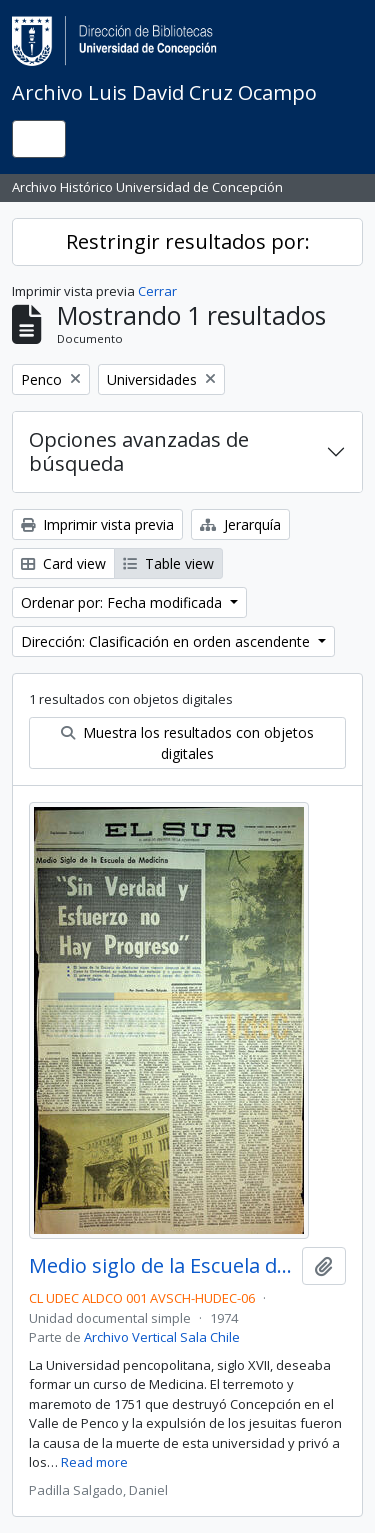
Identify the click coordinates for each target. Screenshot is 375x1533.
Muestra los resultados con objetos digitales (187, 743)
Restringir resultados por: (188, 241)
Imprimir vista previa (97, 524)
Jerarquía (240, 524)
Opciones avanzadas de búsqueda (139, 451)
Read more (94, 1462)
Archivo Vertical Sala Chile (162, 1337)
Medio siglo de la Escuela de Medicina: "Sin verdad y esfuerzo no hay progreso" (161, 1266)
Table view (168, 563)
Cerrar (157, 291)
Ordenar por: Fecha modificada (123, 602)
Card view (63, 563)
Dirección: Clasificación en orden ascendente (167, 641)
